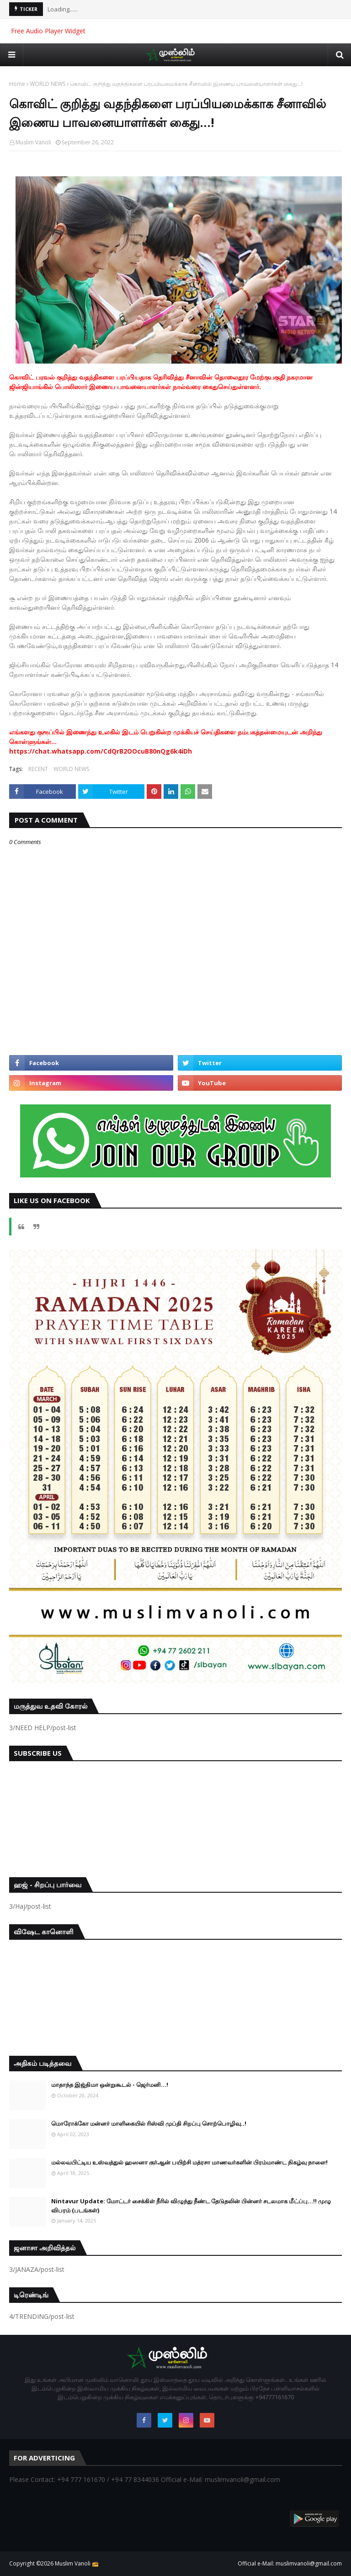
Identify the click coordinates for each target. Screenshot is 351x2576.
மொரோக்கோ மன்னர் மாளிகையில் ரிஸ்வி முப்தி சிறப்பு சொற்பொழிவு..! (148, 2123)
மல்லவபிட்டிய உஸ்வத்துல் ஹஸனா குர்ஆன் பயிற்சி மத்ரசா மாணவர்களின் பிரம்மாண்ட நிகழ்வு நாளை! (189, 2162)
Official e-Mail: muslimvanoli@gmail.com (290, 2563)
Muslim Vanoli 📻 (77, 2563)
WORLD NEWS (47, 84)
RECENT (38, 769)
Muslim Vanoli (33, 142)
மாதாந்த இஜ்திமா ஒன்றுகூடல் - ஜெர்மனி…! (109, 2084)
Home (17, 84)
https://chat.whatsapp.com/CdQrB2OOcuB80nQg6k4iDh (100, 751)
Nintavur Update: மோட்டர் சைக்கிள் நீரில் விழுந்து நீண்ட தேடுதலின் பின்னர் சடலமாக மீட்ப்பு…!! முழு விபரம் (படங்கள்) (191, 2205)
